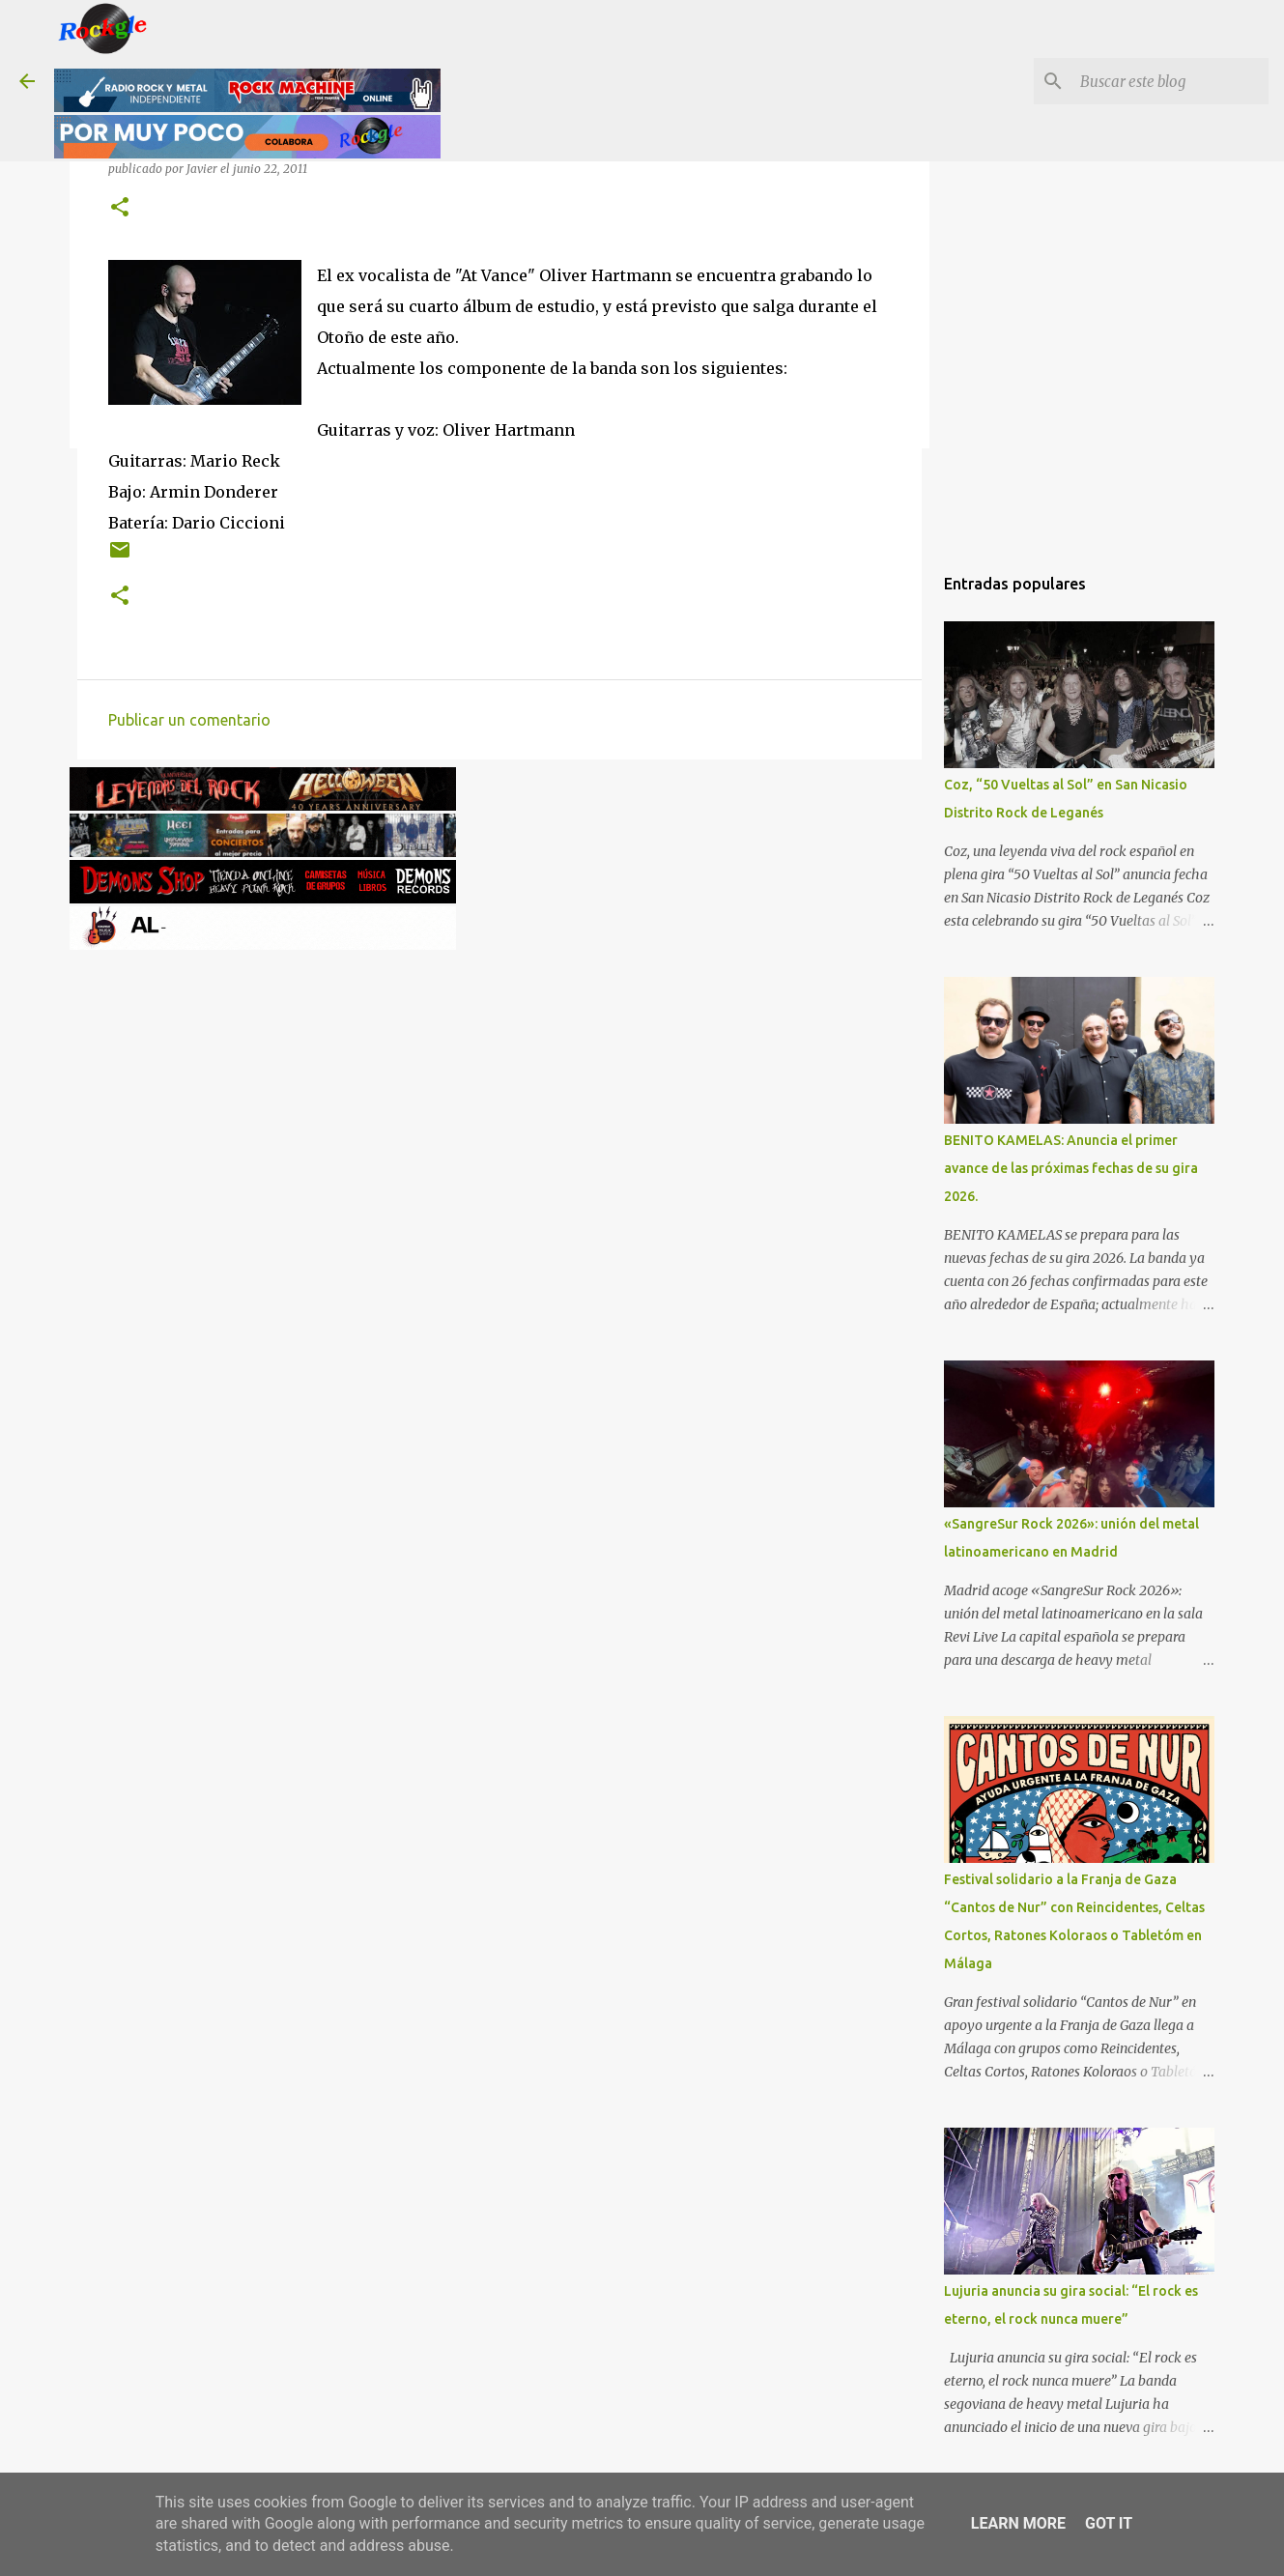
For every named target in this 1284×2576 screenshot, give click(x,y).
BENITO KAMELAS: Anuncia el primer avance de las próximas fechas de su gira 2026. (1071, 1168)
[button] (119, 208)
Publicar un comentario (189, 720)
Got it (1108, 2523)
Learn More (1018, 2523)
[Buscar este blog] (1167, 81)
